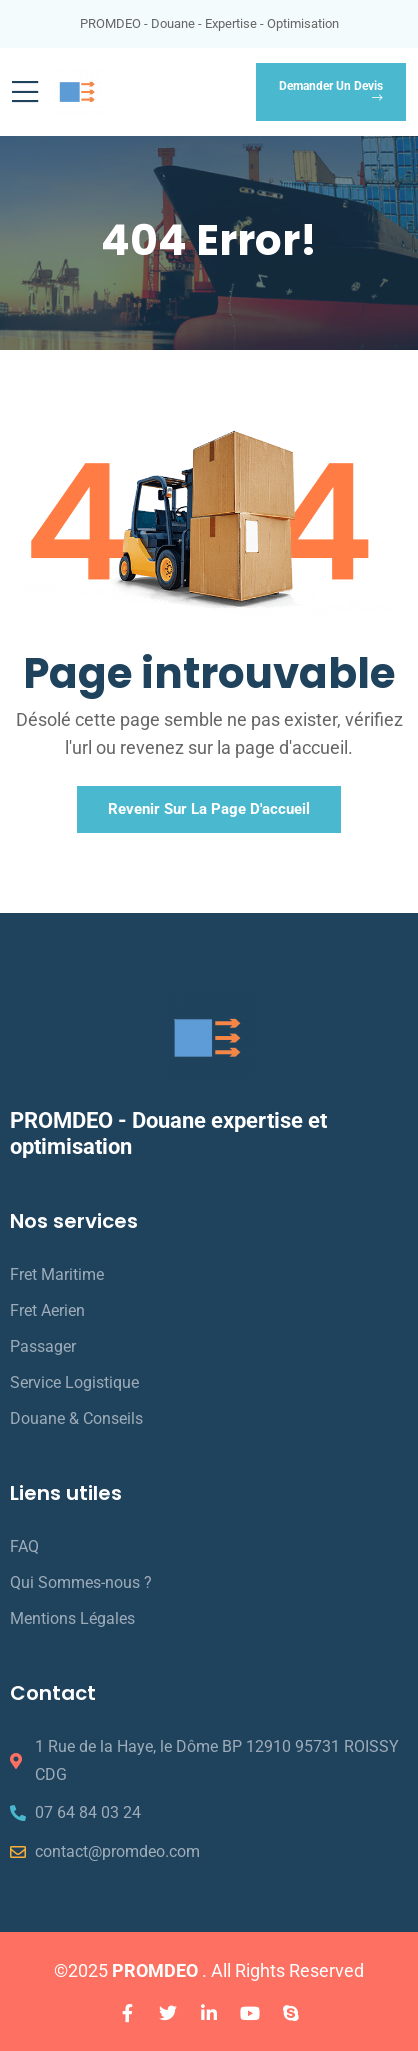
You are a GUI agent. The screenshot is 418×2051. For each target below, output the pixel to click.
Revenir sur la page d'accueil (209, 809)
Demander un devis (331, 91)
